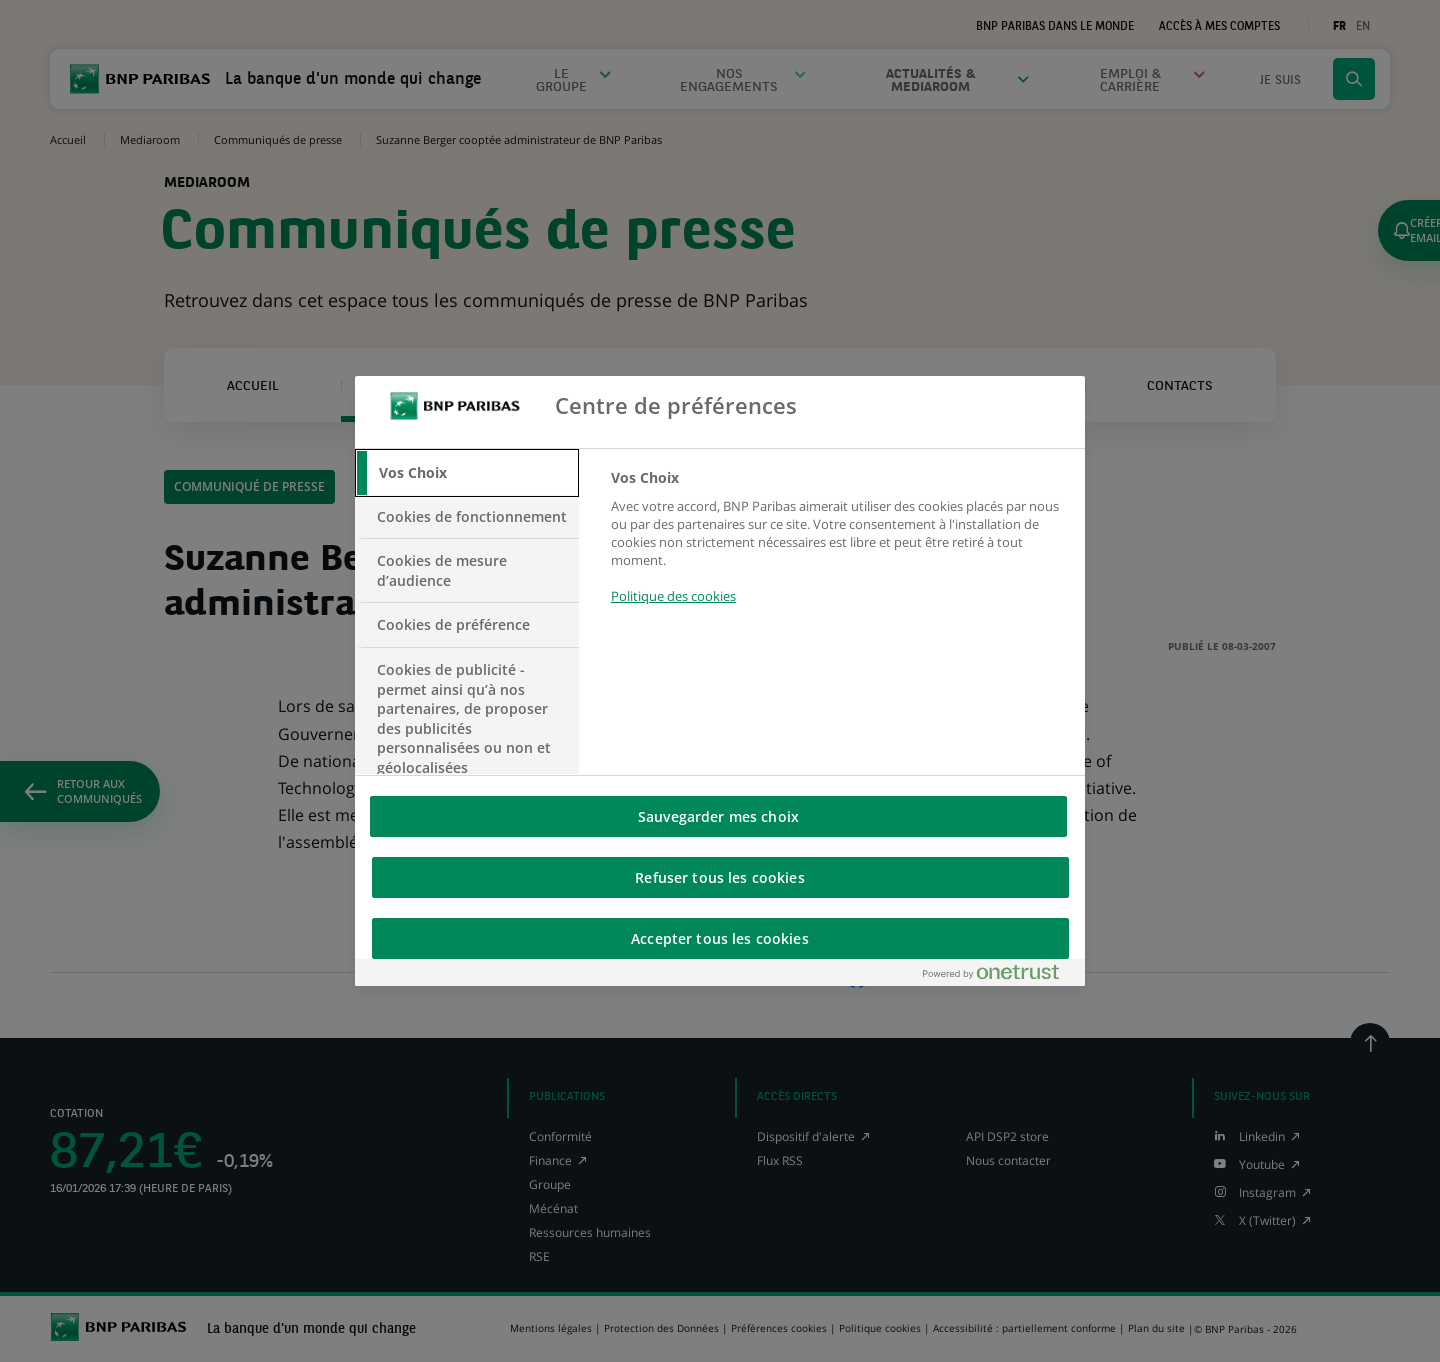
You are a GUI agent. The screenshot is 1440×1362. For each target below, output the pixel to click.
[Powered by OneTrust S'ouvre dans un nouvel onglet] (999, 976)
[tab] (467, 473)
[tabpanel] (839, 548)
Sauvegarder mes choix (718, 816)
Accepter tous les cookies (720, 938)
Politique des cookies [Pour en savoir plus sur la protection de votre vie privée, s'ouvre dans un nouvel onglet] (673, 596)
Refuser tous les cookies (719, 877)
